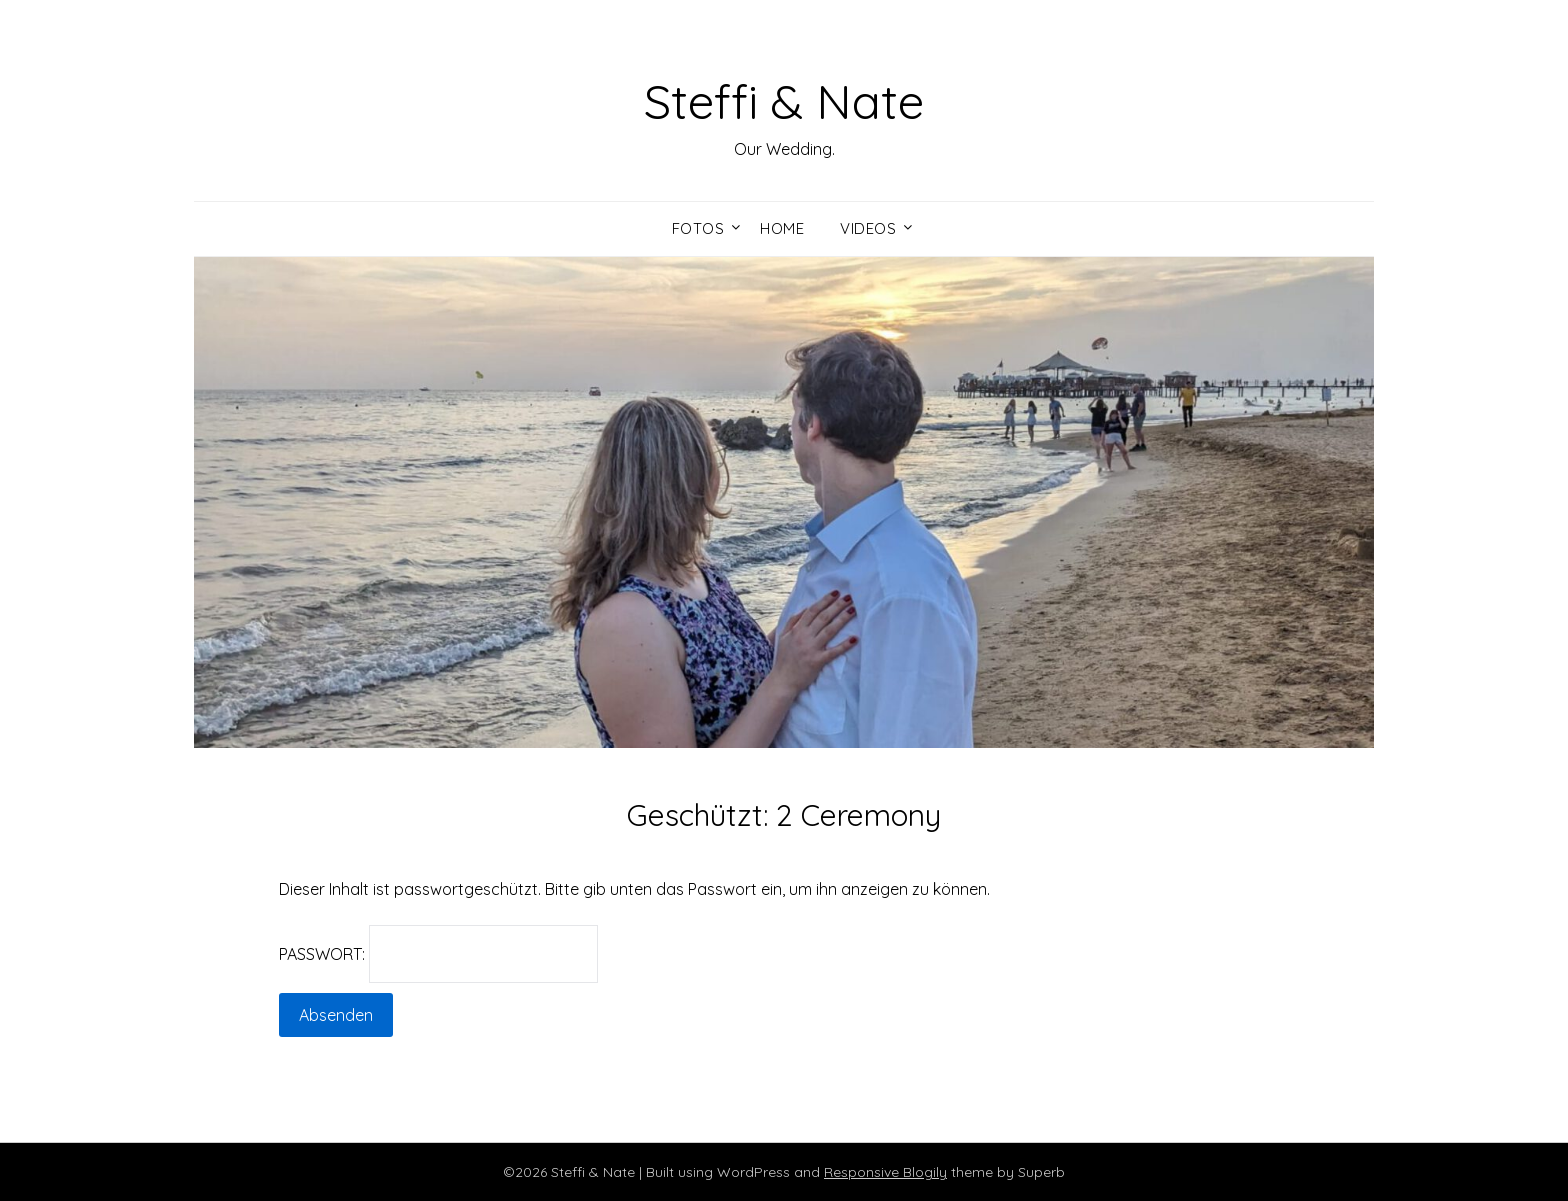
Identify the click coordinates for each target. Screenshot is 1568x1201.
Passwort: (438, 954)
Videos (868, 228)
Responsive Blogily (885, 1172)
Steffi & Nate (784, 101)
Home (782, 228)
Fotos (698, 228)
